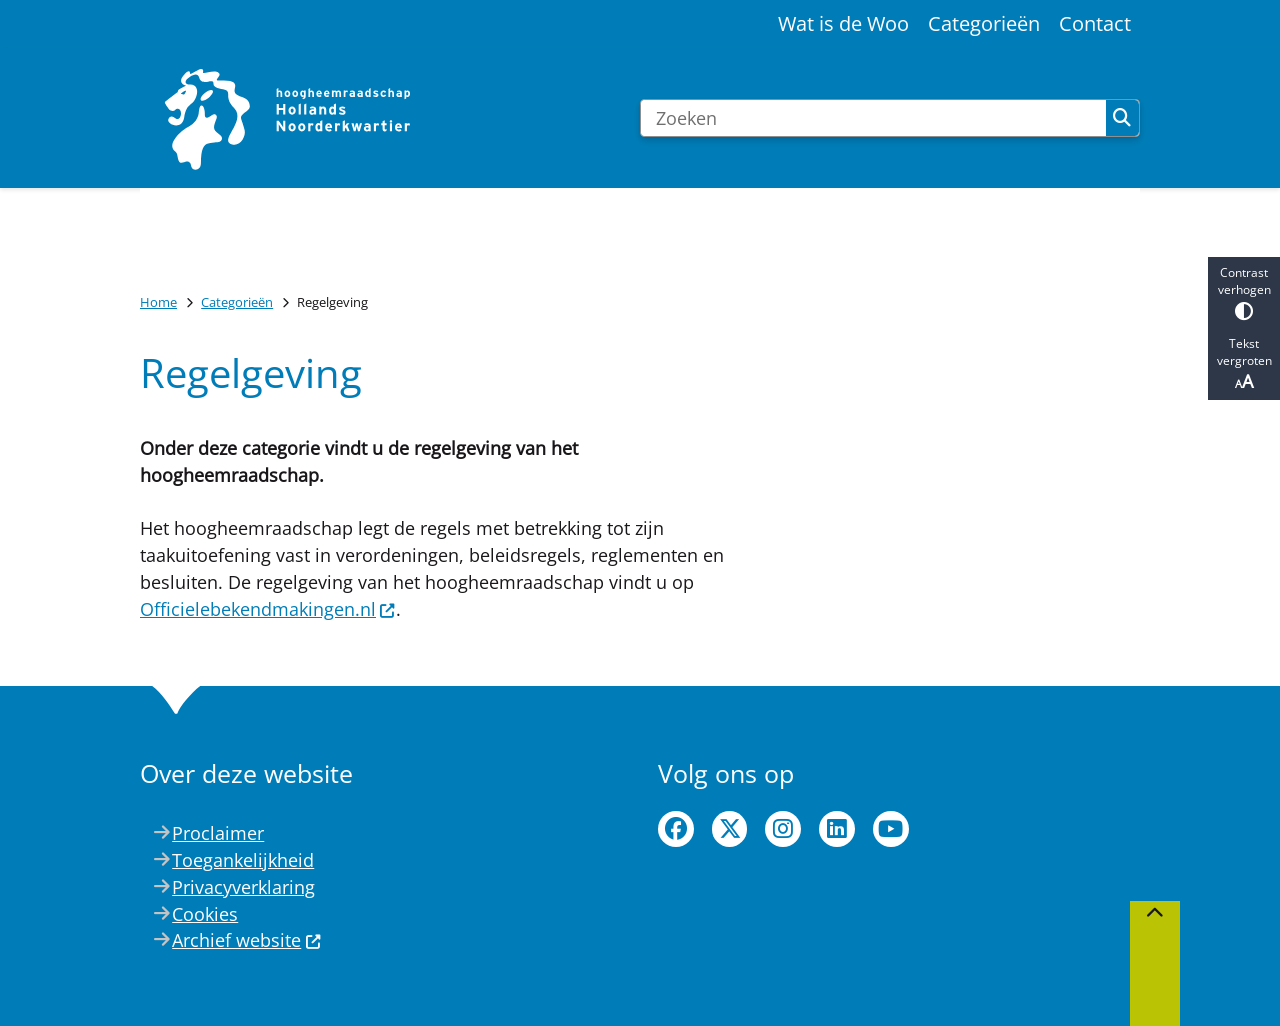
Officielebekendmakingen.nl (268, 609)
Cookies (205, 914)
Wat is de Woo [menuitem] (843, 23)
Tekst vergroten (1244, 364)
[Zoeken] (873, 118)
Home (158, 302)
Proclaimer (218, 833)
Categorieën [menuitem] (984, 23)
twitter (730, 829)
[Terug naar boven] (1155, 963)
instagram (783, 829)
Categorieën (237, 302)
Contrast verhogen (1244, 292)
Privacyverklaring (243, 887)
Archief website (246, 940)
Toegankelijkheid (243, 860)
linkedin (837, 829)
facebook (676, 829)
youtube (891, 829)
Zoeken (1122, 118)
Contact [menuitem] (1095, 23)
